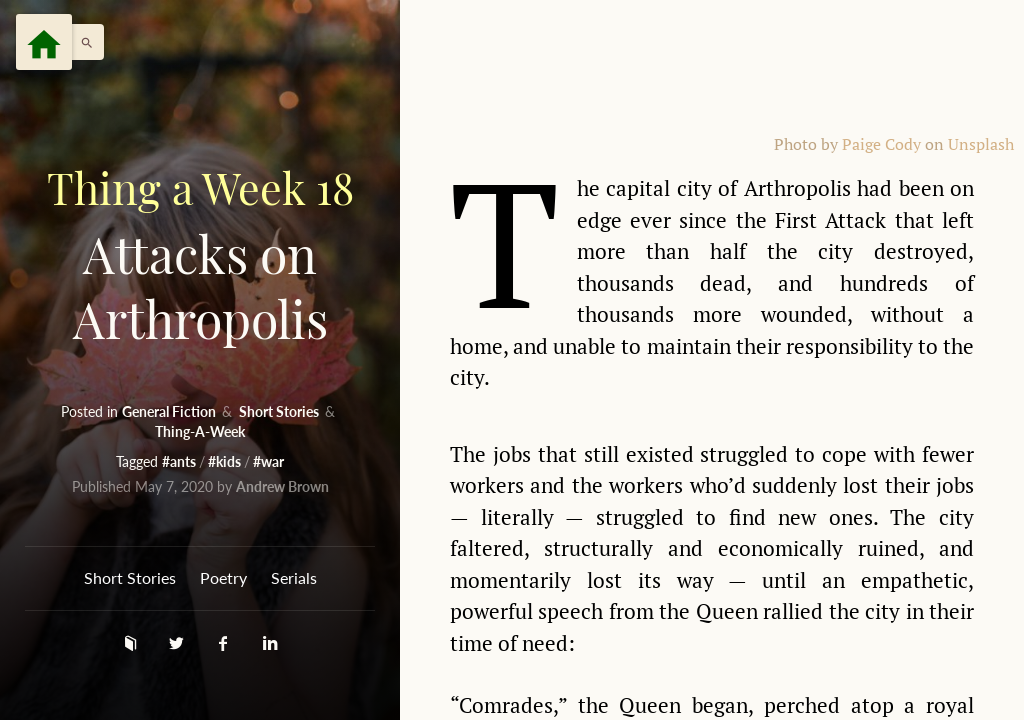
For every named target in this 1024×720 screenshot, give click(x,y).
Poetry (223, 577)
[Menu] (44, 42)
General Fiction (170, 411)
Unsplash (981, 144)
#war (268, 461)
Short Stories (280, 411)
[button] (82, 42)
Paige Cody (881, 144)
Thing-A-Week (200, 431)
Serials (294, 577)
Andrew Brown (282, 486)
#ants (180, 461)
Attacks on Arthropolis (200, 253)
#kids (226, 461)
